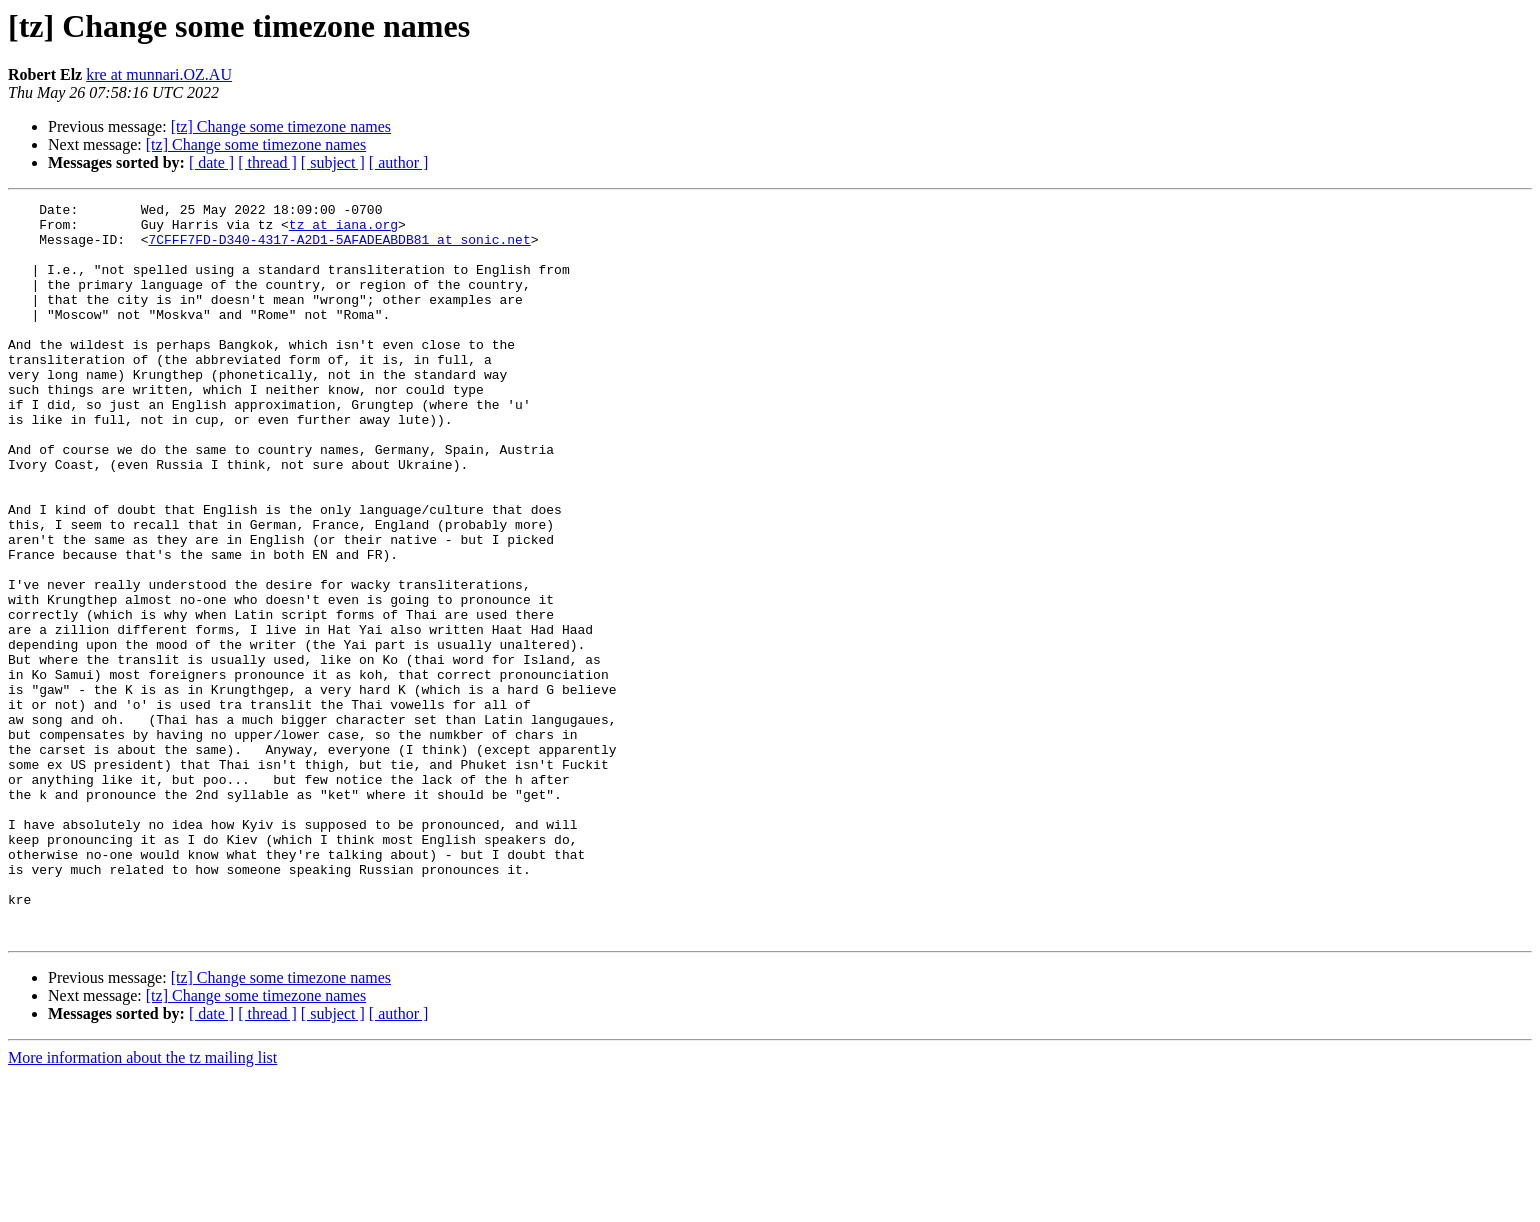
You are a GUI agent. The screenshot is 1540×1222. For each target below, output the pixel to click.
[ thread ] (267, 162)
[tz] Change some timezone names (281, 126)
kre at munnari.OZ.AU (159, 74)
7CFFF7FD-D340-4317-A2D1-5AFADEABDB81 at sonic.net (339, 248)
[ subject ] (333, 162)
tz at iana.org (343, 230)
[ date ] (211, 162)
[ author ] (399, 162)
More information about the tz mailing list (142, 1204)
